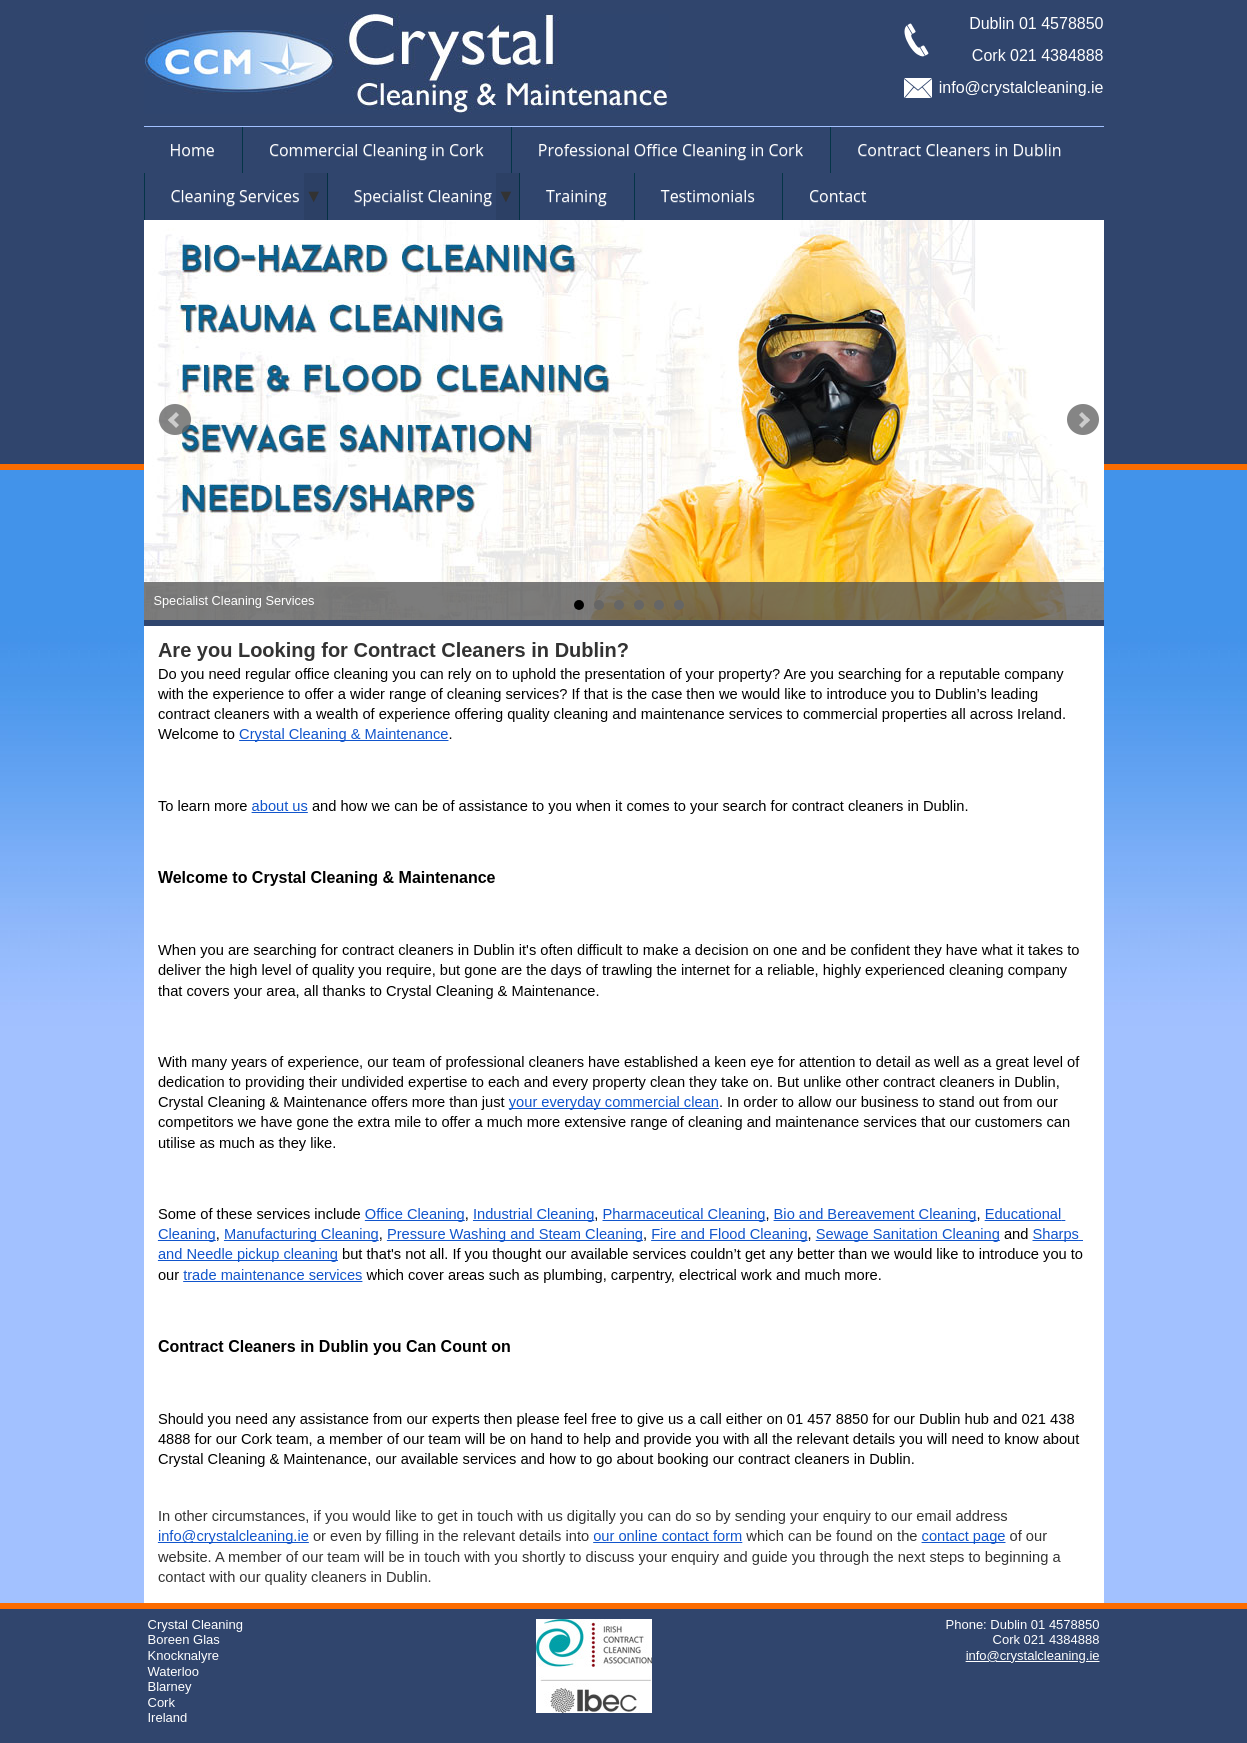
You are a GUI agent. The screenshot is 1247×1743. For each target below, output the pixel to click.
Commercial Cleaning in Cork (376, 150)
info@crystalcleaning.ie (1021, 87)
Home (192, 150)
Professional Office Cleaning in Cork (670, 150)
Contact (837, 196)
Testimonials (708, 196)
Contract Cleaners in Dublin (959, 150)
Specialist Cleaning (423, 196)
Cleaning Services (235, 196)
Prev (175, 420)
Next (1083, 420)
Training (576, 196)
